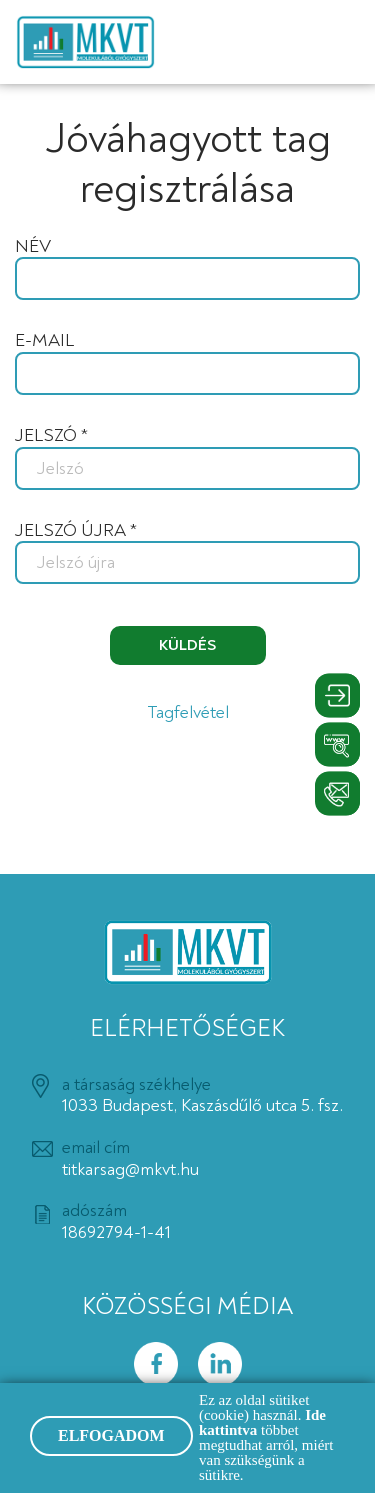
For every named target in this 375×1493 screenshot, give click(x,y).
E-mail (44, 341)
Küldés (187, 645)
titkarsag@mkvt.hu (130, 1169)
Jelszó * (51, 436)
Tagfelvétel (188, 712)
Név (33, 247)
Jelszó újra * (76, 531)
